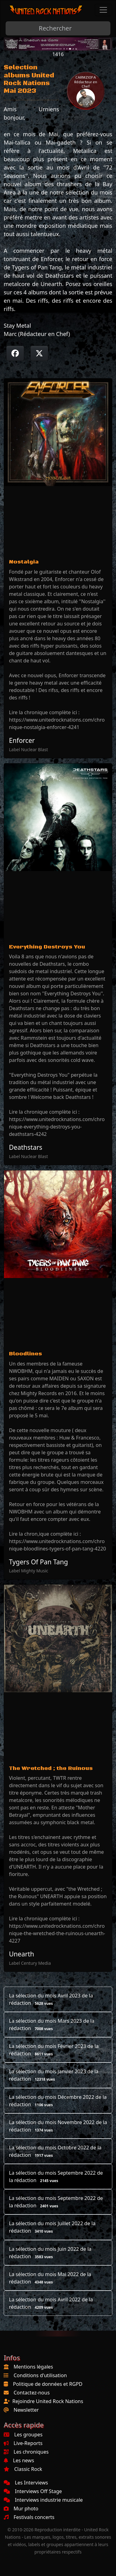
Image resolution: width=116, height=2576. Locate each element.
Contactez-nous (32, 2392)
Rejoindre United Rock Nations (47, 2401)
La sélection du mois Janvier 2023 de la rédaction (53, 2075)
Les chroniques (26, 2451)
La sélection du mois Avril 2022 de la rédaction (51, 2303)
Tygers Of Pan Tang (38, 1562)
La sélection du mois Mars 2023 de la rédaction (51, 2024)
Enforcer (22, 740)
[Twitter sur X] (39, 353)
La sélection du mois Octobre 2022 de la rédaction (55, 2151)
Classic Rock (23, 2469)
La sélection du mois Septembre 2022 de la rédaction (56, 2176)
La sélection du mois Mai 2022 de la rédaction (50, 2278)
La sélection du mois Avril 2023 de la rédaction (51, 1999)
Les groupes (23, 2434)
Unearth (21, 1954)
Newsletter (26, 2409)
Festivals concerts (29, 2517)
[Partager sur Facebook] (15, 353)
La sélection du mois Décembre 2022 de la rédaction (58, 2101)
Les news (19, 2460)
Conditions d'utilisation (40, 2375)
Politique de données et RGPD (48, 2384)
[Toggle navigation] (103, 10)
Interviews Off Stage (33, 2491)
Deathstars (25, 1147)
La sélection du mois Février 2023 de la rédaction (54, 2050)
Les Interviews (26, 2482)
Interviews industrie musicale (43, 2499)
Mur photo (21, 2508)
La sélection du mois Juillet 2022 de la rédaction (52, 2227)
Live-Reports (23, 2443)
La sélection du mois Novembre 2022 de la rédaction (58, 2126)
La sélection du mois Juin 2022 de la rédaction (50, 2253)
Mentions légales (33, 2366)
